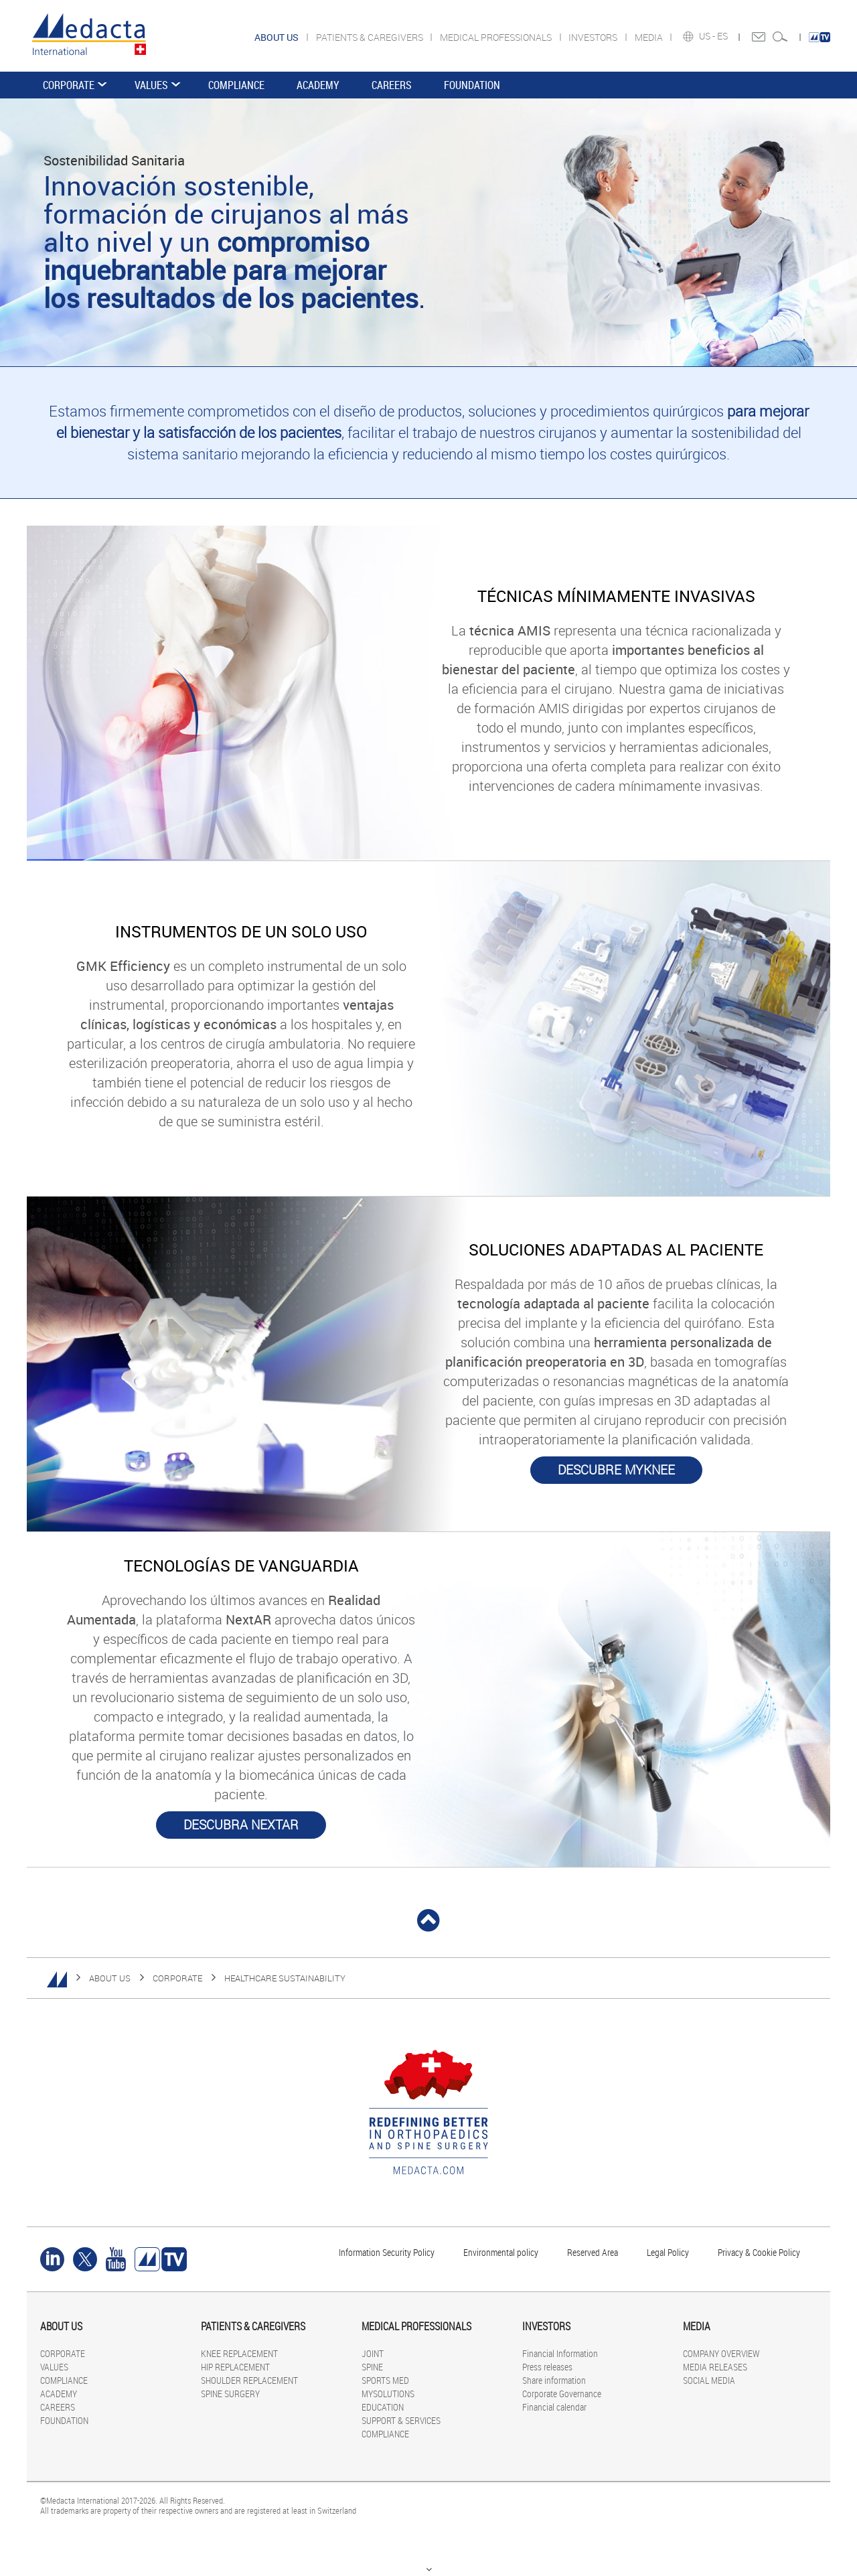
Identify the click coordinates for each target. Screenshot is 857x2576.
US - (708, 36)
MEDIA (650, 37)
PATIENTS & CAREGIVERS (370, 37)
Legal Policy (668, 2252)
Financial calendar (554, 2407)
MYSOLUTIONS (388, 2393)
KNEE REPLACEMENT (239, 2353)
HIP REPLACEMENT (235, 2366)
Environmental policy (500, 2252)
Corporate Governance (561, 2393)
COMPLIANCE (236, 85)
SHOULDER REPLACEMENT (249, 2380)
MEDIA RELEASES (715, 2366)
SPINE (372, 2366)
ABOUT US (110, 1978)
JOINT (373, 2353)
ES (723, 36)
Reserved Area (592, 2252)
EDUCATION (383, 2407)
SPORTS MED (385, 2380)
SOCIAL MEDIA (709, 2380)
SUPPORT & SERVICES (401, 2420)
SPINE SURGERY (230, 2393)
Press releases (547, 2366)
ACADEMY (318, 85)
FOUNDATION (472, 85)
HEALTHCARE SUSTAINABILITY (284, 1978)
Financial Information (560, 2353)
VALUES (151, 85)
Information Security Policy (387, 2252)
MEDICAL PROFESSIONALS (497, 37)
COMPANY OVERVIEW (721, 2353)
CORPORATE (68, 85)
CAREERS (392, 85)
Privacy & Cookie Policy (759, 2252)
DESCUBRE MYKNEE (616, 1470)
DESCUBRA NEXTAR (241, 1824)
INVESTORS (593, 37)
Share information (554, 2380)
